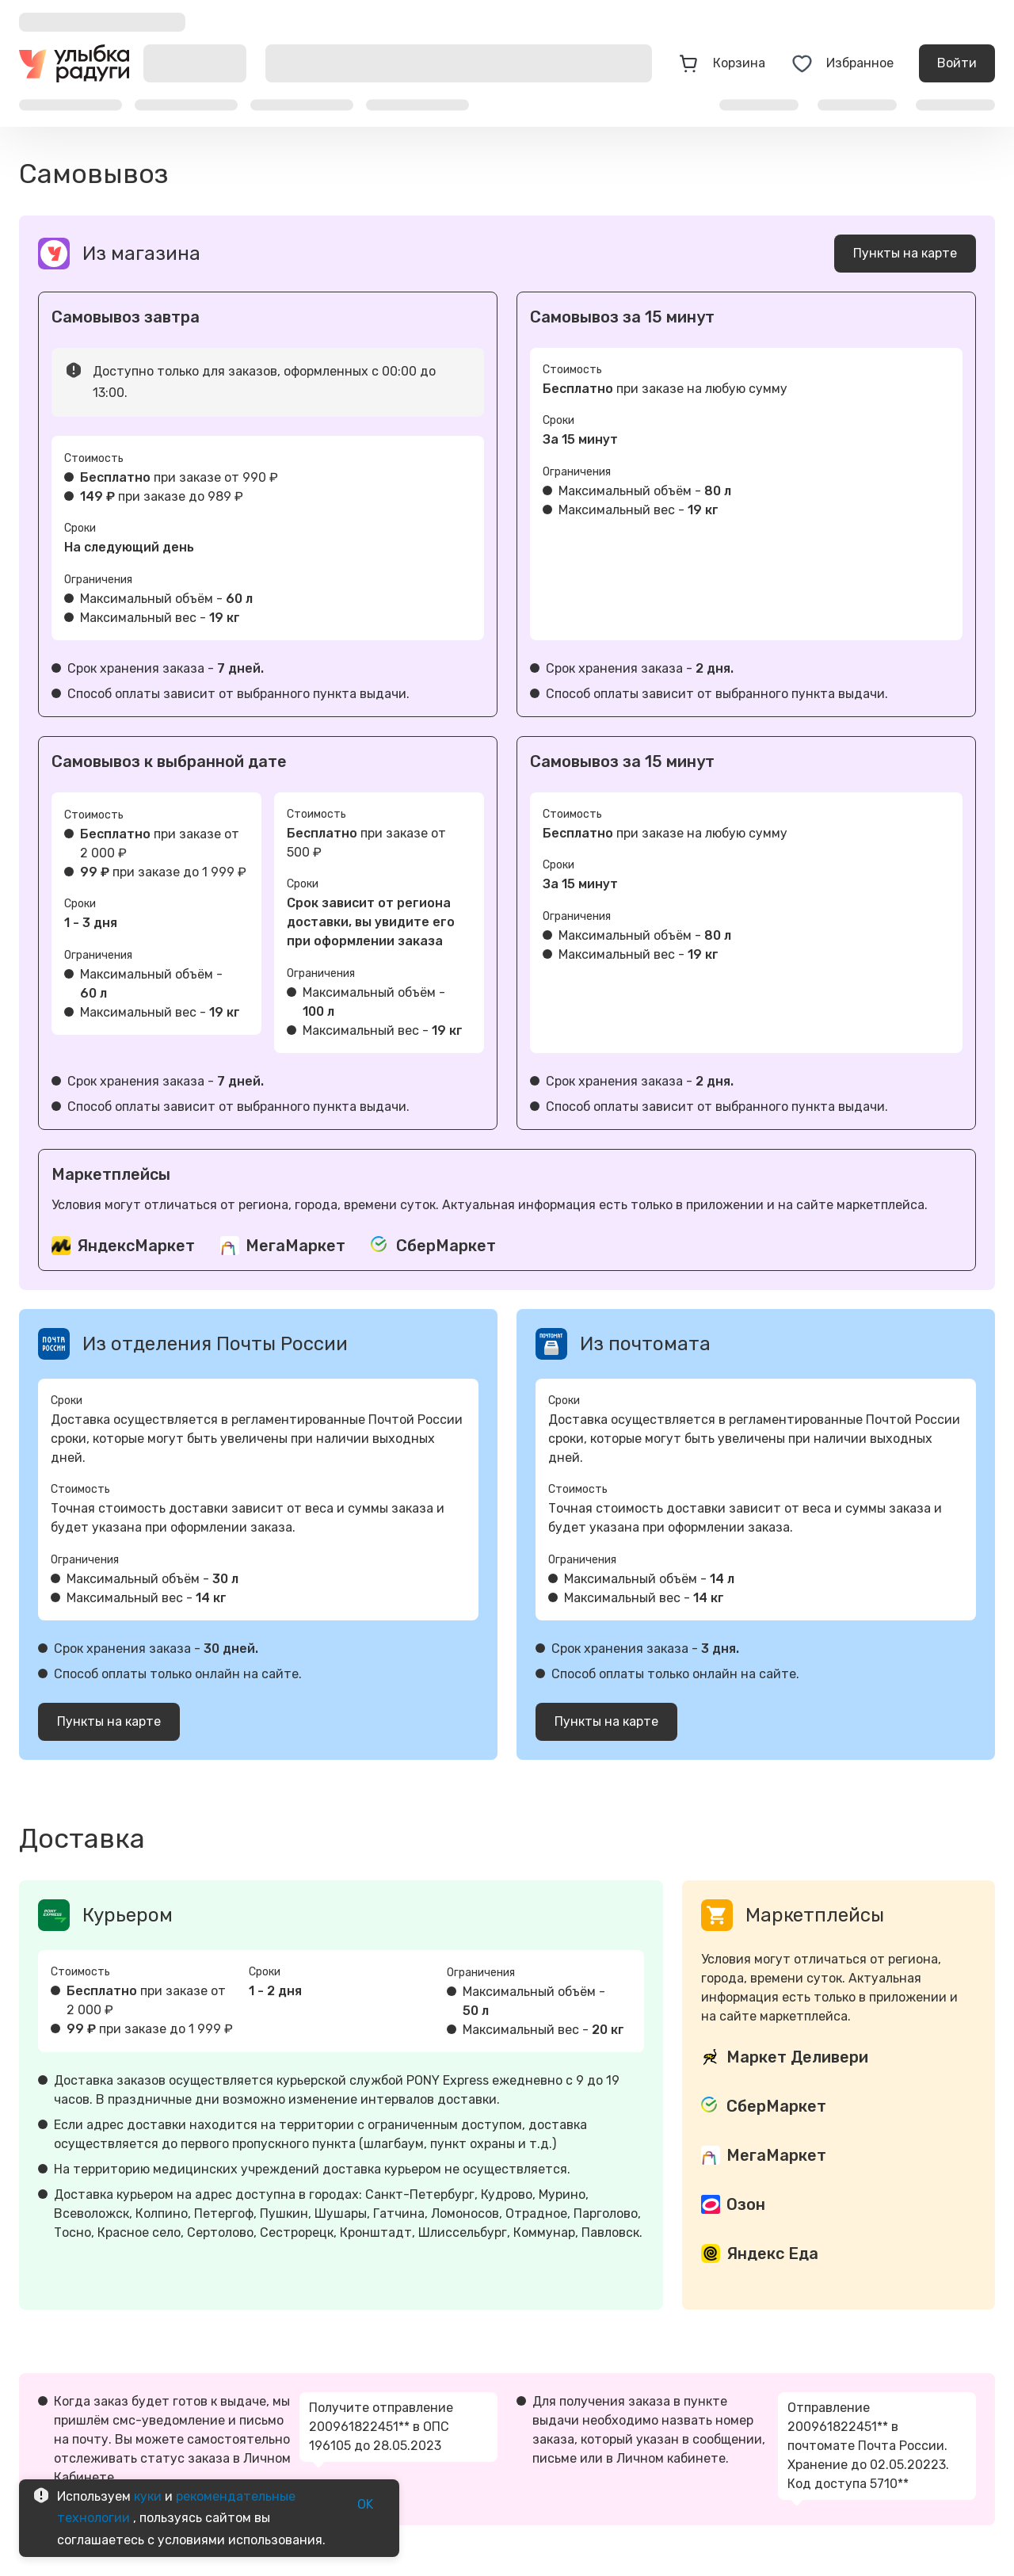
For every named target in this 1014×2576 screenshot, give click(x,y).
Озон (745, 2204)
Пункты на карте (905, 254)
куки (148, 2496)
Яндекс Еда (772, 2253)
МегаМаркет (295, 1245)
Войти (957, 63)
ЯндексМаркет (136, 1245)
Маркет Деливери (797, 2057)
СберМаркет (446, 1245)
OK (365, 2505)
